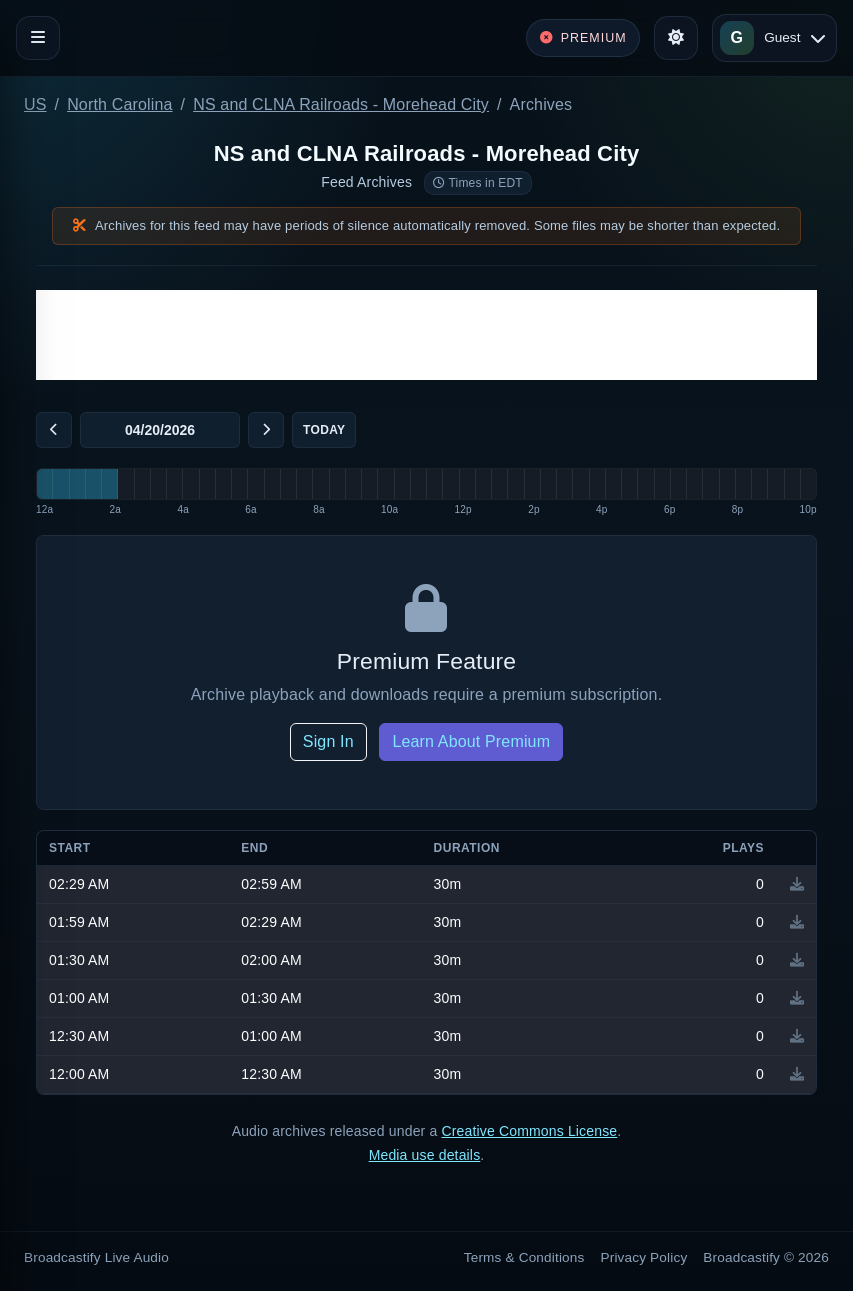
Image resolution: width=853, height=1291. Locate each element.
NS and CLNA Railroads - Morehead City (341, 104)
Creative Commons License (529, 1131)
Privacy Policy (644, 1257)
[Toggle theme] (676, 38)
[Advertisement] (426, 335)
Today (324, 430)
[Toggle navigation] (38, 38)
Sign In (328, 741)
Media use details (425, 1155)
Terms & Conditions (524, 1257)
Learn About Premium (471, 741)
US (35, 104)
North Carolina (119, 104)
